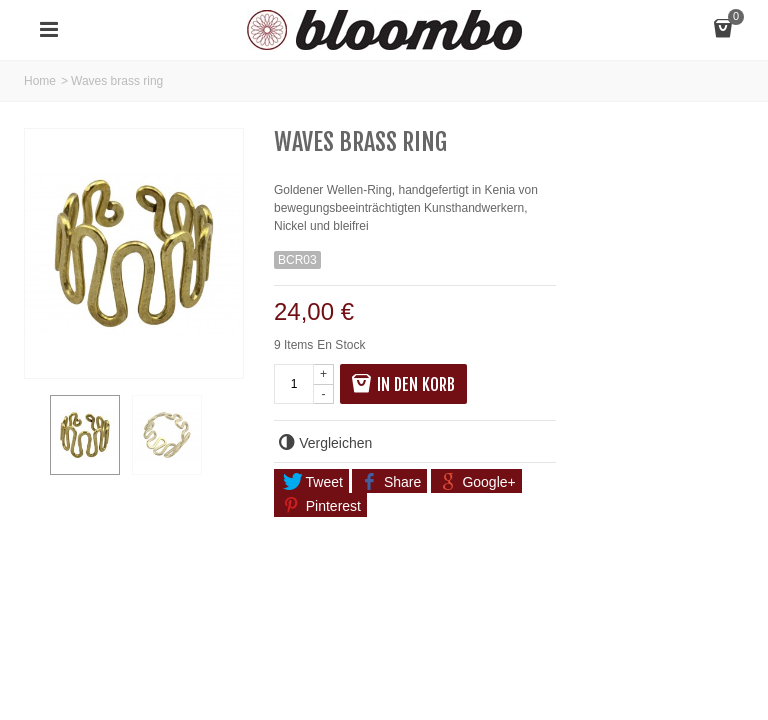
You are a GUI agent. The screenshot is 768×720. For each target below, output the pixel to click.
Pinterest (322, 506)
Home (40, 81)
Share (391, 482)
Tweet (313, 482)
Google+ (477, 482)
